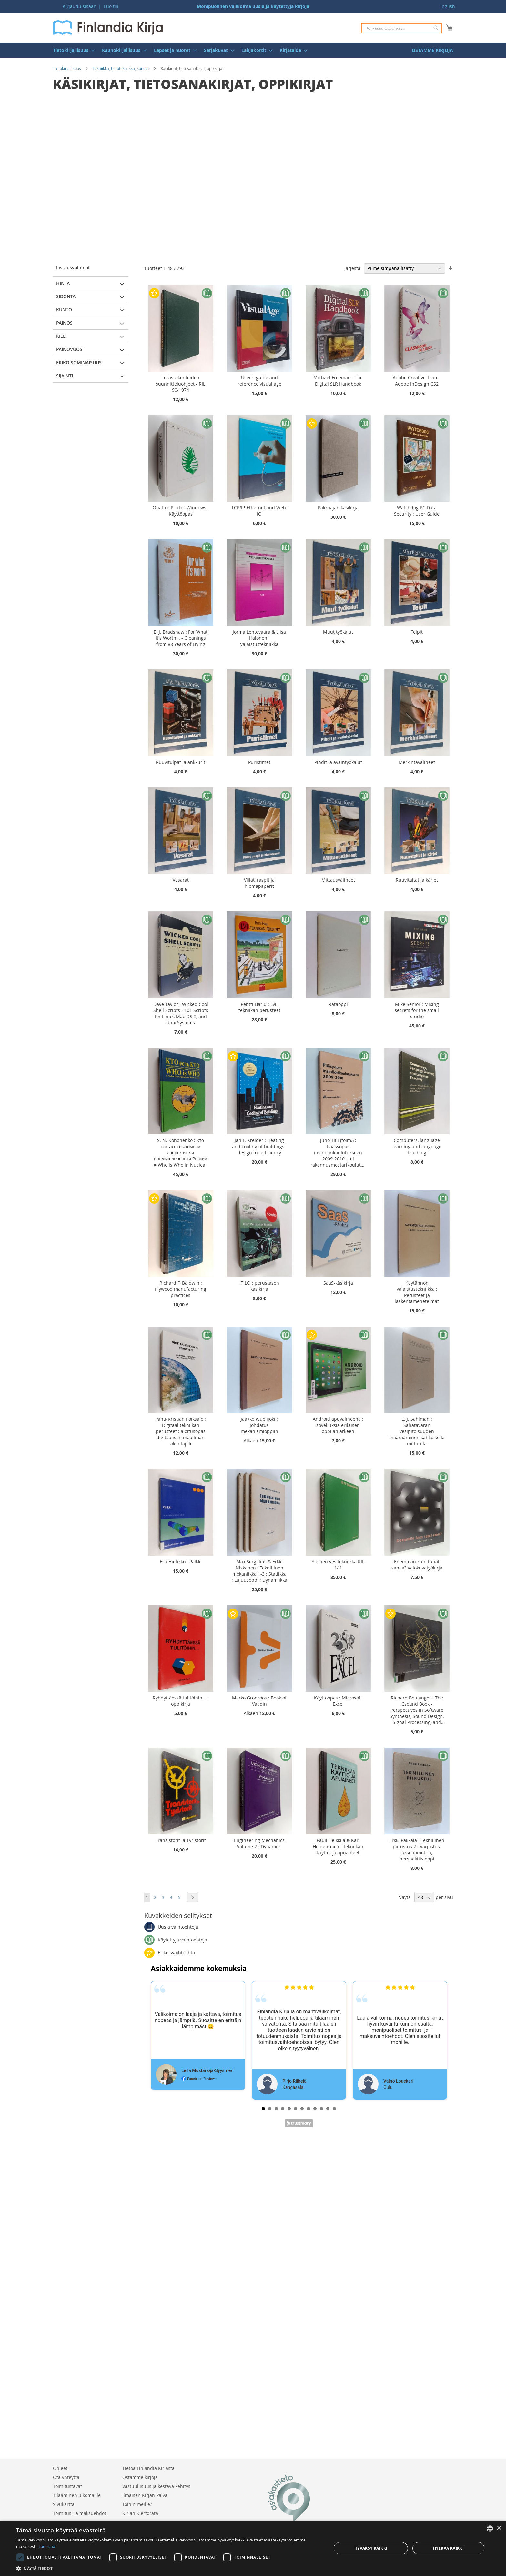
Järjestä (352, 268)
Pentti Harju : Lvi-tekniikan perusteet (259, 1007)
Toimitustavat (67, 2486)
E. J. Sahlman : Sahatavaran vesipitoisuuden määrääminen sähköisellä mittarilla (417, 1431)
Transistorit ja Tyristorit (181, 1840)
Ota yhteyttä (66, 2477)
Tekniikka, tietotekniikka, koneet (121, 68)
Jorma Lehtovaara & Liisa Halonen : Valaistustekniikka (259, 638)
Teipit (417, 632)
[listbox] (490, 2528)
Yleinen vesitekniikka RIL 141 (338, 1565)
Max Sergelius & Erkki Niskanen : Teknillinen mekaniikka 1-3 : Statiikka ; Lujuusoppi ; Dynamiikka (259, 1571)
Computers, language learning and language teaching (416, 1146)
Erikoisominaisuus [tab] (79, 362)
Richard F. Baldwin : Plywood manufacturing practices (180, 1289)
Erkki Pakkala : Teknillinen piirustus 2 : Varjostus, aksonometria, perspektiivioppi (416, 1849)
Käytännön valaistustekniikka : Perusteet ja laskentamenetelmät (417, 1292)
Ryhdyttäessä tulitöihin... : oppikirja (181, 1701)
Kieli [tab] (61, 336)
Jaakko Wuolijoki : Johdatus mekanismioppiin (259, 1425)
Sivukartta (64, 2504)
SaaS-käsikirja (338, 1283)
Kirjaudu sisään (79, 6)
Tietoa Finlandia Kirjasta (148, 2468)
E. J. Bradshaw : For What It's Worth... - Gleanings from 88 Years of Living (180, 638)
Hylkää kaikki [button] (448, 2548)
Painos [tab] (64, 323)
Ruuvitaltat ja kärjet (417, 880)
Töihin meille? (137, 2504)
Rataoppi (338, 1004)
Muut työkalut (338, 632)
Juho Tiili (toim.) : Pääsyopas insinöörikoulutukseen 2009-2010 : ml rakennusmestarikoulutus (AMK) (338, 1152)
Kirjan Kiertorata (140, 2513)
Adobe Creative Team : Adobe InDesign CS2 (417, 381)
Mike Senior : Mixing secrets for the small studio (417, 1010)
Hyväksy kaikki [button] (371, 2548)
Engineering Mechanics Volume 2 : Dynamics (259, 1843)
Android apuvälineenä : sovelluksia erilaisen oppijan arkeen (338, 1425)
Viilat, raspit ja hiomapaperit (259, 883)
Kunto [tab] (64, 309)
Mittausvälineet (338, 880)
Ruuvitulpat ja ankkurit (180, 762)
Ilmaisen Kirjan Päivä (144, 2495)
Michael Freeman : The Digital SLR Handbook (338, 381)
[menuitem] (72, 50)
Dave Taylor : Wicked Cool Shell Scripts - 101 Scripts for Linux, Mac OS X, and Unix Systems (180, 1013)
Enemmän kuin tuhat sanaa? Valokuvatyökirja (416, 1565)
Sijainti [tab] (64, 376)
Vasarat (181, 880)
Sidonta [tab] (66, 296)
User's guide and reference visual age (259, 381)
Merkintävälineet (417, 762)
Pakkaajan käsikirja (338, 508)
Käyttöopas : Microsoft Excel (338, 1701)
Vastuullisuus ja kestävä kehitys (156, 2486)
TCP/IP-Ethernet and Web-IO (259, 511)
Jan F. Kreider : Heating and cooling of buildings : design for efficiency (259, 1146)
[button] (169, 2568)
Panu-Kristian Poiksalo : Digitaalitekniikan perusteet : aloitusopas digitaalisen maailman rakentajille (180, 1431)
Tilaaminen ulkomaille (77, 2495)
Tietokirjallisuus (67, 68)
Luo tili (111, 6)
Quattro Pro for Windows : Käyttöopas (181, 511)
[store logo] (108, 27)
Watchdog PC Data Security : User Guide (417, 511)
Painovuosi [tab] (70, 349)
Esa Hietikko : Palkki (181, 1562)
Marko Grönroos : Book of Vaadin (259, 1701)
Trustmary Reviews (299, 2123)
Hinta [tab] (63, 283)
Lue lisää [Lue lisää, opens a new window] (47, 2546)
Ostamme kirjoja (140, 2477)
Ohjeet (60, 2468)
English (447, 6)
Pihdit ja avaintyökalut (338, 762)
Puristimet (259, 762)
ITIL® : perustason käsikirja (259, 1286)
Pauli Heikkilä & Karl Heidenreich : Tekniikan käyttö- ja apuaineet (338, 1846)
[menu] (253, 50)
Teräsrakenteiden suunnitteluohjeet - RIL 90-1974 (180, 384)
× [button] (498, 2528)
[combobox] (401, 28)
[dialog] (253, 2548)
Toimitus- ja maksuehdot (79, 2513)
